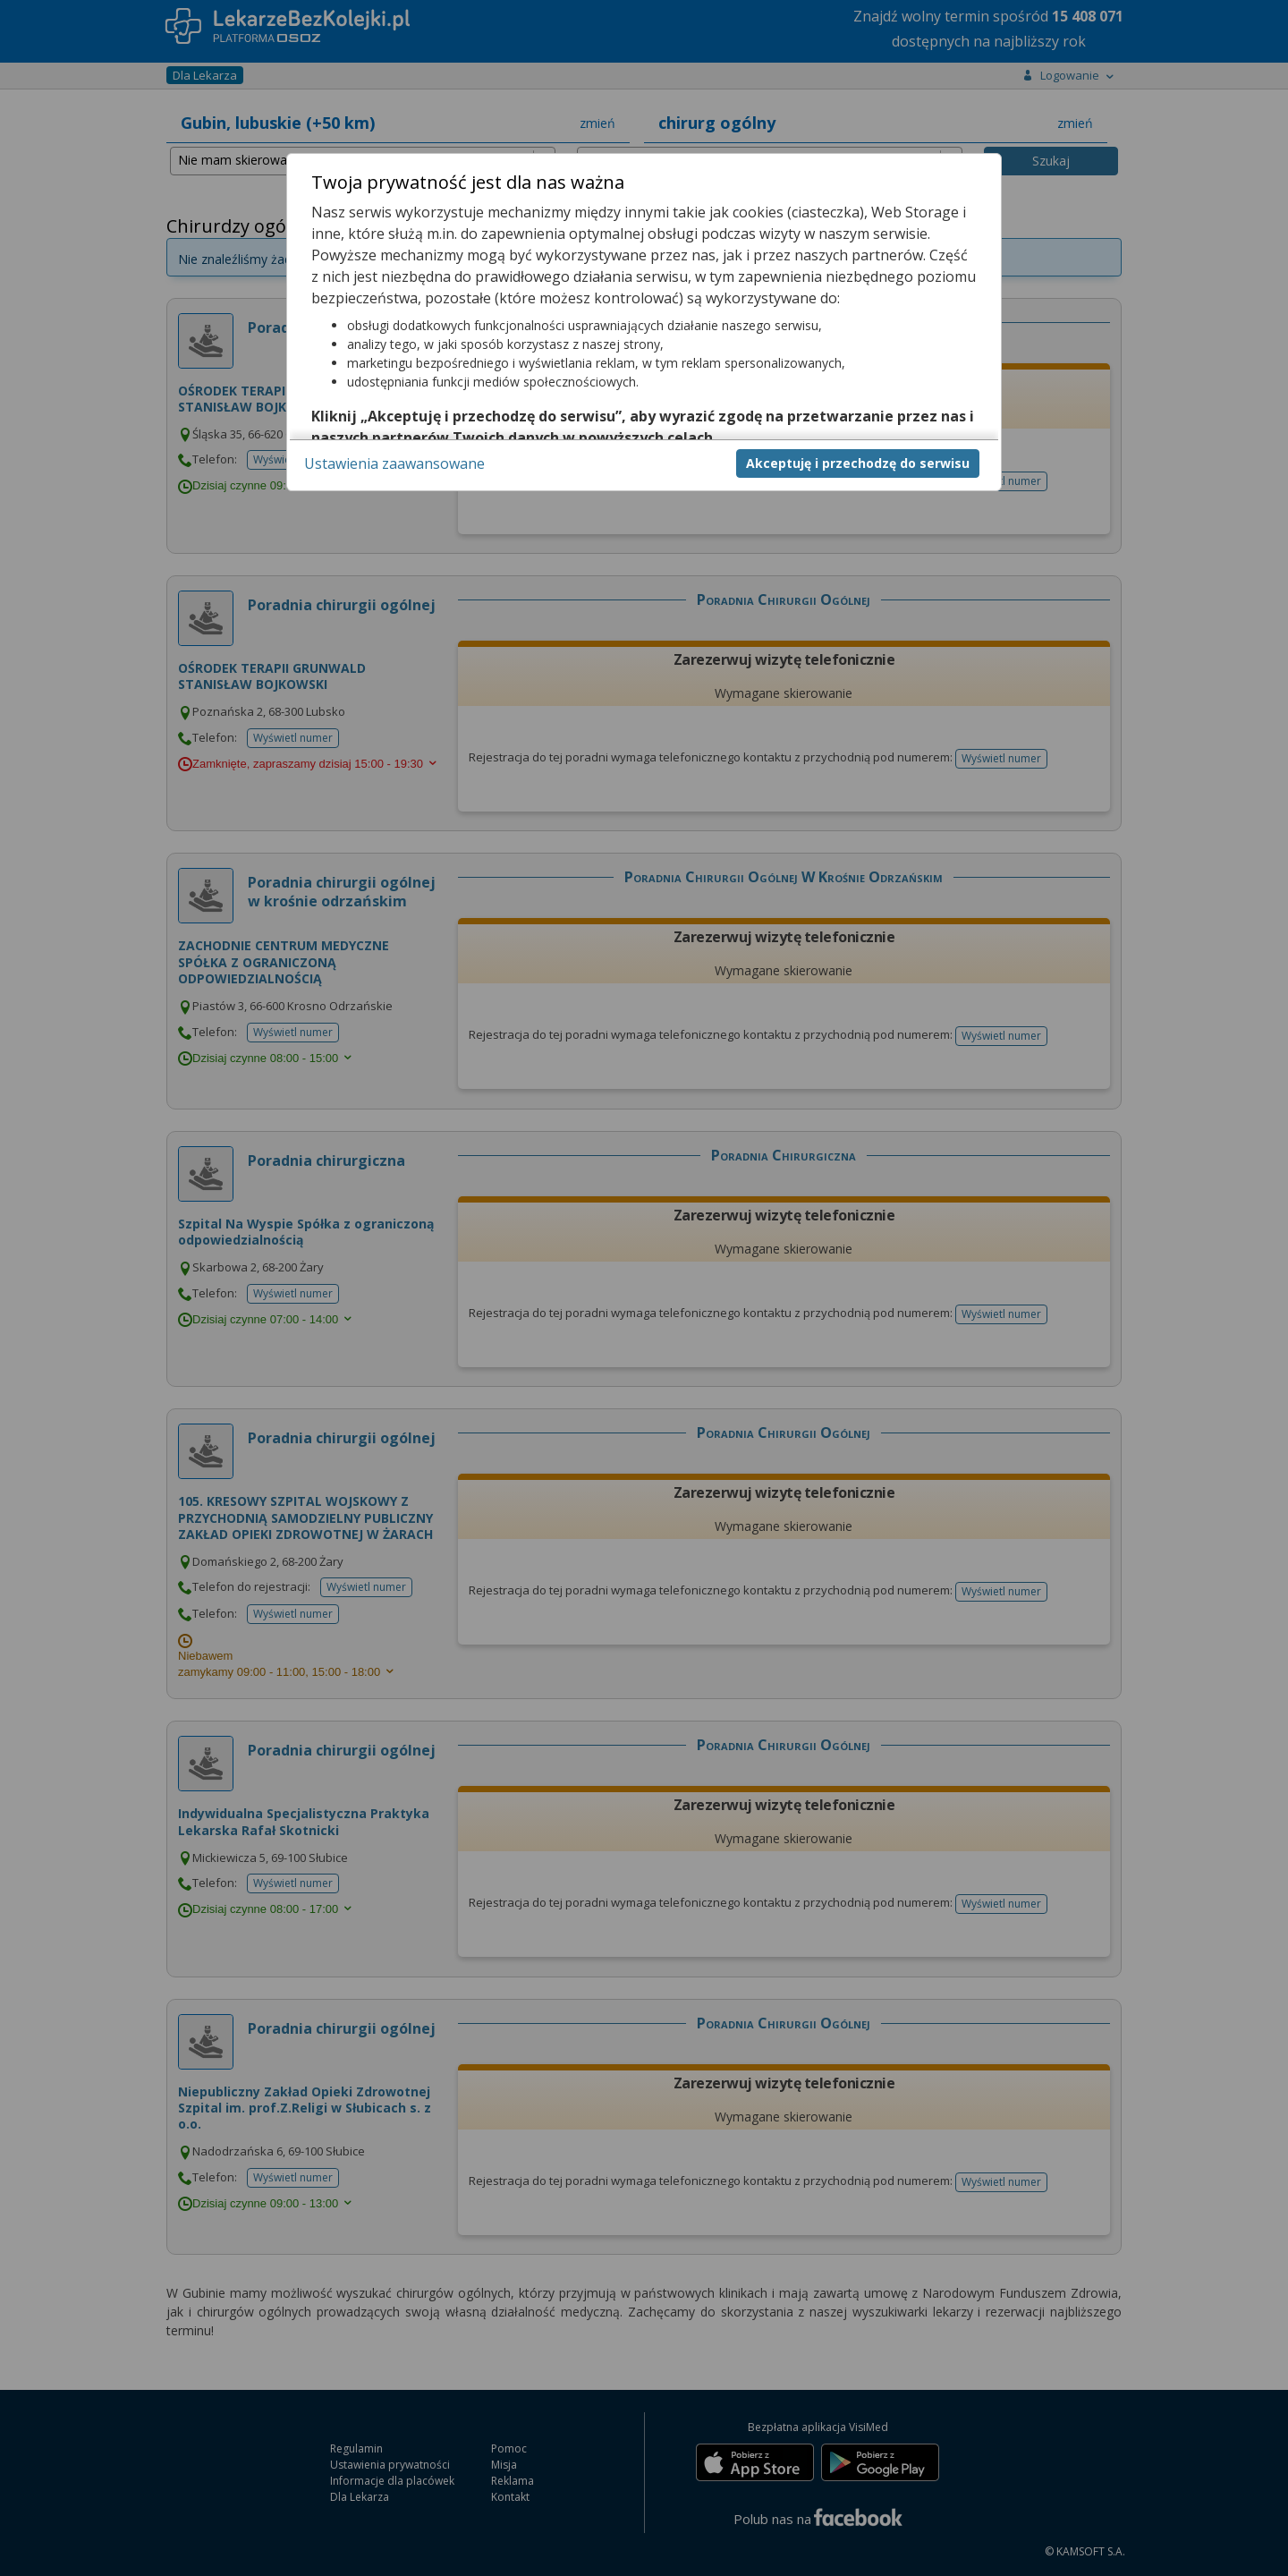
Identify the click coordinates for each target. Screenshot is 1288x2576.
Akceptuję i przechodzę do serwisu (858, 463)
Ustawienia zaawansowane (394, 463)
